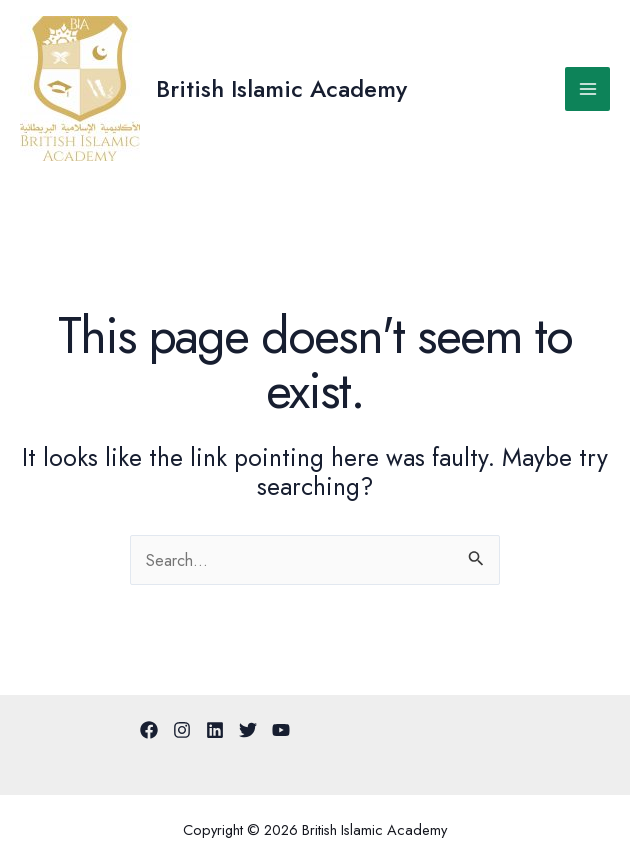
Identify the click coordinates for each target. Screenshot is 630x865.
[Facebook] (149, 730)
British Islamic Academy (281, 89)
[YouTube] (281, 730)
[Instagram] (182, 730)
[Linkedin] (215, 730)
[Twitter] (248, 730)
